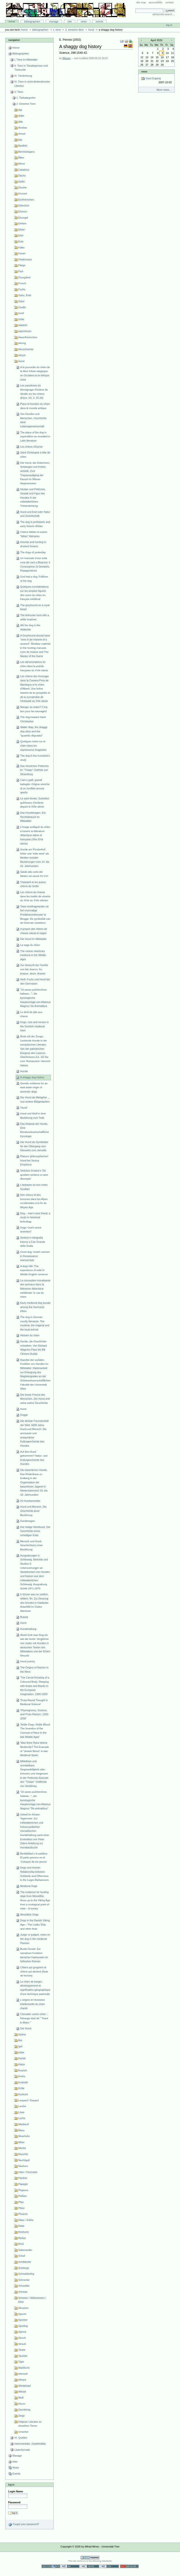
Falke (21, 247)
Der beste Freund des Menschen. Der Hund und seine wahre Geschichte (35, 1398)
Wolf (20, 2397)
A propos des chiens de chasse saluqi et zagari (33, 930)
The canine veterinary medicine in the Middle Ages (33, 955)
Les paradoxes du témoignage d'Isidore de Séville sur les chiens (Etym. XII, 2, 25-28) (34, 391)
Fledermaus (25, 259)
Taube (21, 2349)
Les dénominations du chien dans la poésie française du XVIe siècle (34, 666)
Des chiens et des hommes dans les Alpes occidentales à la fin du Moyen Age (34, 1201)
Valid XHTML (90, 2566)
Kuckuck (23, 2094)
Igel (20, 2046)
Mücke (22, 2148)
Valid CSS (109, 2566)
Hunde (24, 1071)
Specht (22, 2314)
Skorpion (23, 2308)
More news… (164, 89)
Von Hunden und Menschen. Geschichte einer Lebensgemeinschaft (33, 420)
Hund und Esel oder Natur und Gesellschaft (35, 513)
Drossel (22, 193)
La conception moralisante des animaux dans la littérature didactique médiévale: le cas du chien (35, 1288)
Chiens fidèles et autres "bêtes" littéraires (33, 534)
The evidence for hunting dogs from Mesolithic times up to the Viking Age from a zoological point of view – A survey (35, 1900)
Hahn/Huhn (24, 331)
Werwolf (23, 2373)
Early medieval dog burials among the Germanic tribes (35, 1306)
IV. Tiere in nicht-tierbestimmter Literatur (32, 83)
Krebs (21, 2076)
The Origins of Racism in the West (34, 1669)
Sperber (22, 2319)
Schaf (21, 2255)
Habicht (22, 325)
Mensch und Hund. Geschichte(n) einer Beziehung (31, 1545)
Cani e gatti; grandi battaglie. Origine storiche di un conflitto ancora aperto (34, 786)
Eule (20, 241)
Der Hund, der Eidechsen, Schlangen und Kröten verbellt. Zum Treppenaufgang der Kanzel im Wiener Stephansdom (35, 473)
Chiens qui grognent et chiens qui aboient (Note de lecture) (34, 1971)
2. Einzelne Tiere (74, 29)
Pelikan (22, 2196)
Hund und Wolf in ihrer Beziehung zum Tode (33, 1115)
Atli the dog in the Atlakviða (30, 627)
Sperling (23, 2326)
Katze (21, 2064)
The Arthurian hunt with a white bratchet (34, 617)
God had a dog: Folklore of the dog (34, 578)
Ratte (21, 2225)
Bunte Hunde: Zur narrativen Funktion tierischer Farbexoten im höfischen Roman (34, 1955)
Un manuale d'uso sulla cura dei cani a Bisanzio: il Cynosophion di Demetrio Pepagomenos (35, 564)
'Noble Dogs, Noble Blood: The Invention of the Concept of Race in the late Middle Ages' (35, 1730)
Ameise (22, 127)
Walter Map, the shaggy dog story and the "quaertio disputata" (33, 731)
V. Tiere (56, 29)
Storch (22, 2337)
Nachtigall (24, 2160)
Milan (21, 2142)
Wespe (22, 2379)
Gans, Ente (24, 295)
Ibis (20, 2040)
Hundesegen (27, 1521)
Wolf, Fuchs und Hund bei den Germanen (35, 981)
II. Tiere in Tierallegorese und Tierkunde (31, 67)
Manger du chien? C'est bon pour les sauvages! (33, 709)
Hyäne (22, 2034)
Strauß (22, 2343)
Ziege (21, 2415)
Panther (22, 2178)
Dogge (24, 1414)
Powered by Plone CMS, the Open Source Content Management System (90, 2557)
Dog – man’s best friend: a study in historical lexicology (35, 1217)
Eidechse (23, 205)
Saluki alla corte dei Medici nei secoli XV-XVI (34, 873)
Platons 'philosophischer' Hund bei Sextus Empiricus (34, 1160)
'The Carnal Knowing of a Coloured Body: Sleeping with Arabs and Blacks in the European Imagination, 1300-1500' (34, 1686)
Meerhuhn (24, 2136)
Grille (21, 319)
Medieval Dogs (28, 1886)
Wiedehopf (24, 2385)
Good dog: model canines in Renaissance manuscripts (35, 1255)
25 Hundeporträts (30, 1500)
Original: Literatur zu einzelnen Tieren (29, 2423)
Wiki (70, 21)
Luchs (21, 2118)
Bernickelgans (26, 151)
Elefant (22, 223)
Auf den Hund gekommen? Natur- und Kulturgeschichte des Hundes (33, 1458)
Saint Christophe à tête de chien (35, 454)
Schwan (22, 2291)
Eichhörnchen (26, 199)
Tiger (21, 2361)
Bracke (24, 1617)
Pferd (21, 2208)
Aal (20, 109)
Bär (20, 139)
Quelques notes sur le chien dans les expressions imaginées (33, 745)
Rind (21, 2243)
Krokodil (23, 2082)
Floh (20, 271)
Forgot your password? (23, 2524)
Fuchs (21, 289)
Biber (21, 157)
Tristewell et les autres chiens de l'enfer (33, 884)
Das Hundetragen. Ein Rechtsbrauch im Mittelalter (33, 816)
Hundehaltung (28, 1629)
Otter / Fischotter (28, 2172)
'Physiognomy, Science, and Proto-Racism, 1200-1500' (34, 1714)
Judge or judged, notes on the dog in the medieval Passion (35, 1938)
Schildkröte (24, 2261)
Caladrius (23, 169)
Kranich (22, 2070)
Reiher (22, 2238)
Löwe (21, 2112)
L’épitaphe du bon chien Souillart (34, 1186)
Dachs (22, 175)
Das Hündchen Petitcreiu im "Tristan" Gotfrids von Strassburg (34, 770)
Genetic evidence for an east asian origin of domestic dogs (34, 1087)
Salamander (25, 2250)
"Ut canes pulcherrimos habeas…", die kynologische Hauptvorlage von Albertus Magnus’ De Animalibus (35, 998)
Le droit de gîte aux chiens (31, 1014)
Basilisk (22, 145)
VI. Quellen (20, 2437)
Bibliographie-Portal (65, 10)
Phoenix (23, 2214)
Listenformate (22, 2449)
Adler (21, 115)
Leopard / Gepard (28, 2100)
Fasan (22, 253)
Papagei (23, 2184)
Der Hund (25, 2028)
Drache (22, 187)
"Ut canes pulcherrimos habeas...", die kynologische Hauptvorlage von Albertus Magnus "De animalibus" (35, 1800)
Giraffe (22, 307)
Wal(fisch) (24, 2367)
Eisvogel (23, 217)
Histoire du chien (29, 1335)
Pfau (21, 2202)
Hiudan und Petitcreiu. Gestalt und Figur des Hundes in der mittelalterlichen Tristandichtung (33, 497)
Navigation (14, 40)
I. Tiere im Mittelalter (26, 59)
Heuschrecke (25, 349)
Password (14, 2502)
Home (12, 21)
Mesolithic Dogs (29, 1914)
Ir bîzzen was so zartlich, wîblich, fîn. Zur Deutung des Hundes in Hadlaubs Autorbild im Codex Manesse (34, 1602)
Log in (169, 25)
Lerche (22, 2106)
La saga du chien (30, 945)
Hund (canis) (27, 1661)
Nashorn (23, 2166)
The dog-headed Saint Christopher (33, 719)
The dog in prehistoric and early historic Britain (35, 524)
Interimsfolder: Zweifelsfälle (30, 2443)
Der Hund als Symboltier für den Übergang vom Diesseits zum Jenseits (34, 1146)
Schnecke (24, 2279)
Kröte (21, 2088)
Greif (21, 313)
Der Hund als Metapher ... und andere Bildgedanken (35, 1099)
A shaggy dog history (32, 1077)
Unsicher (23, 2431)
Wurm (21, 2403)
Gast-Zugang (156, 80)
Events (99, 21)
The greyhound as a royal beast (34, 607)
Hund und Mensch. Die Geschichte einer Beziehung (33, 1510)
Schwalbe (24, 2285)
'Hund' (23, 1107)
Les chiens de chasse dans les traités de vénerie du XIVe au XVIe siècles (35, 896)
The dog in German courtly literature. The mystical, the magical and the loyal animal (34, 1323)
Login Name (15, 2491)
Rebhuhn (23, 2232)
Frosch (22, 283)
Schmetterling (26, 2273)
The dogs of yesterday (33, 552)
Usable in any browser (129, 2566)
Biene (21, 163)
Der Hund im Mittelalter (33, 939)
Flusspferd (24, 277)
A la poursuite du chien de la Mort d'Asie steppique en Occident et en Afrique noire (35, 373)
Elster (21, 229)
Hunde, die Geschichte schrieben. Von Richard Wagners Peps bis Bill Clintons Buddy (33, 1347)
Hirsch (22, 355)
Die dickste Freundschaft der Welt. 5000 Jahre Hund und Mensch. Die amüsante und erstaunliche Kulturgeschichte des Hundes (34, 1433)
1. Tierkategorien (26, 97)
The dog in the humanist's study (35, 757)
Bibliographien (32, 21)
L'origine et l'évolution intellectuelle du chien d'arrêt (32, 2003)
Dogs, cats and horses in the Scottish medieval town (34, 1026)
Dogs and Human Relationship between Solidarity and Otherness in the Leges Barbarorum (34, 1873)
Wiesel (22, 2391)
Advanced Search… (164, 14)
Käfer (21, 2052)
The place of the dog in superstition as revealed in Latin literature (35, 436)
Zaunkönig (24, 2409)
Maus (21, 2130)
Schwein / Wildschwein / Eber (32, 2299)
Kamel (22, 2058)
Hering (22, 343)
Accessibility (155, 2)
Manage (54, 21)
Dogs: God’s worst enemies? (30, 1229)
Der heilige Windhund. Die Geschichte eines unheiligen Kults (35, 1531)
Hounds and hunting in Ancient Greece (33, 544)
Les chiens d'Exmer (31, 446)
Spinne (22, 2331)
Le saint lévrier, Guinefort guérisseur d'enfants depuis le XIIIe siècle (34, 802)
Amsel (22, 133)
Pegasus (23, 2190)
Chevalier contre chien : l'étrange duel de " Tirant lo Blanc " (34, 2018)
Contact (169, 2)
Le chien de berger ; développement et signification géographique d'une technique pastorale (35, 1987)
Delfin (21, 181)
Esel (20, 235)
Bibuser (67, 58)
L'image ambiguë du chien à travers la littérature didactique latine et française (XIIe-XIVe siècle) (35, 835)
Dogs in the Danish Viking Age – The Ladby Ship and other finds (35, 1924)
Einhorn (22, 211)
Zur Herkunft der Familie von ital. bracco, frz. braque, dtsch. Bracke (34, 969)
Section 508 (50, 2566)
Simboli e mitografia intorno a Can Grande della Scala (32, 1241)
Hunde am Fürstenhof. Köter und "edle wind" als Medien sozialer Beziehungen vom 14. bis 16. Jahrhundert (34, 857)
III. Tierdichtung (23, 75)
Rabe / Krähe (26, 2220)
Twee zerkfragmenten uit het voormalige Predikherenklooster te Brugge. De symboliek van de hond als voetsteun (35, 914)
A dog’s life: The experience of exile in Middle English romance (34, 1270)
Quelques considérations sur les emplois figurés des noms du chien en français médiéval (34, 592)
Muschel (23, 2154)
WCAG (70, 2566)
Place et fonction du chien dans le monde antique (35, 406)
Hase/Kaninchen (27, 337)
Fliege (21, 265)
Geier (21, 301)
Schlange (23, 2268)
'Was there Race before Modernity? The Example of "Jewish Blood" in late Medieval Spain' (34, 1749)
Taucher (22, 2355)
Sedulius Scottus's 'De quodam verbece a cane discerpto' (34, 1174)
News (84, 21)
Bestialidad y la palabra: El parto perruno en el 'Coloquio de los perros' (34, 1857)
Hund (91, 29)
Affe (20, 121)
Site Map (141, 2)
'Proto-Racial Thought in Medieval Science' (34, 1702)
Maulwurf (23, 2124)
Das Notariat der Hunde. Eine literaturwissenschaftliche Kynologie (34, 1130)
